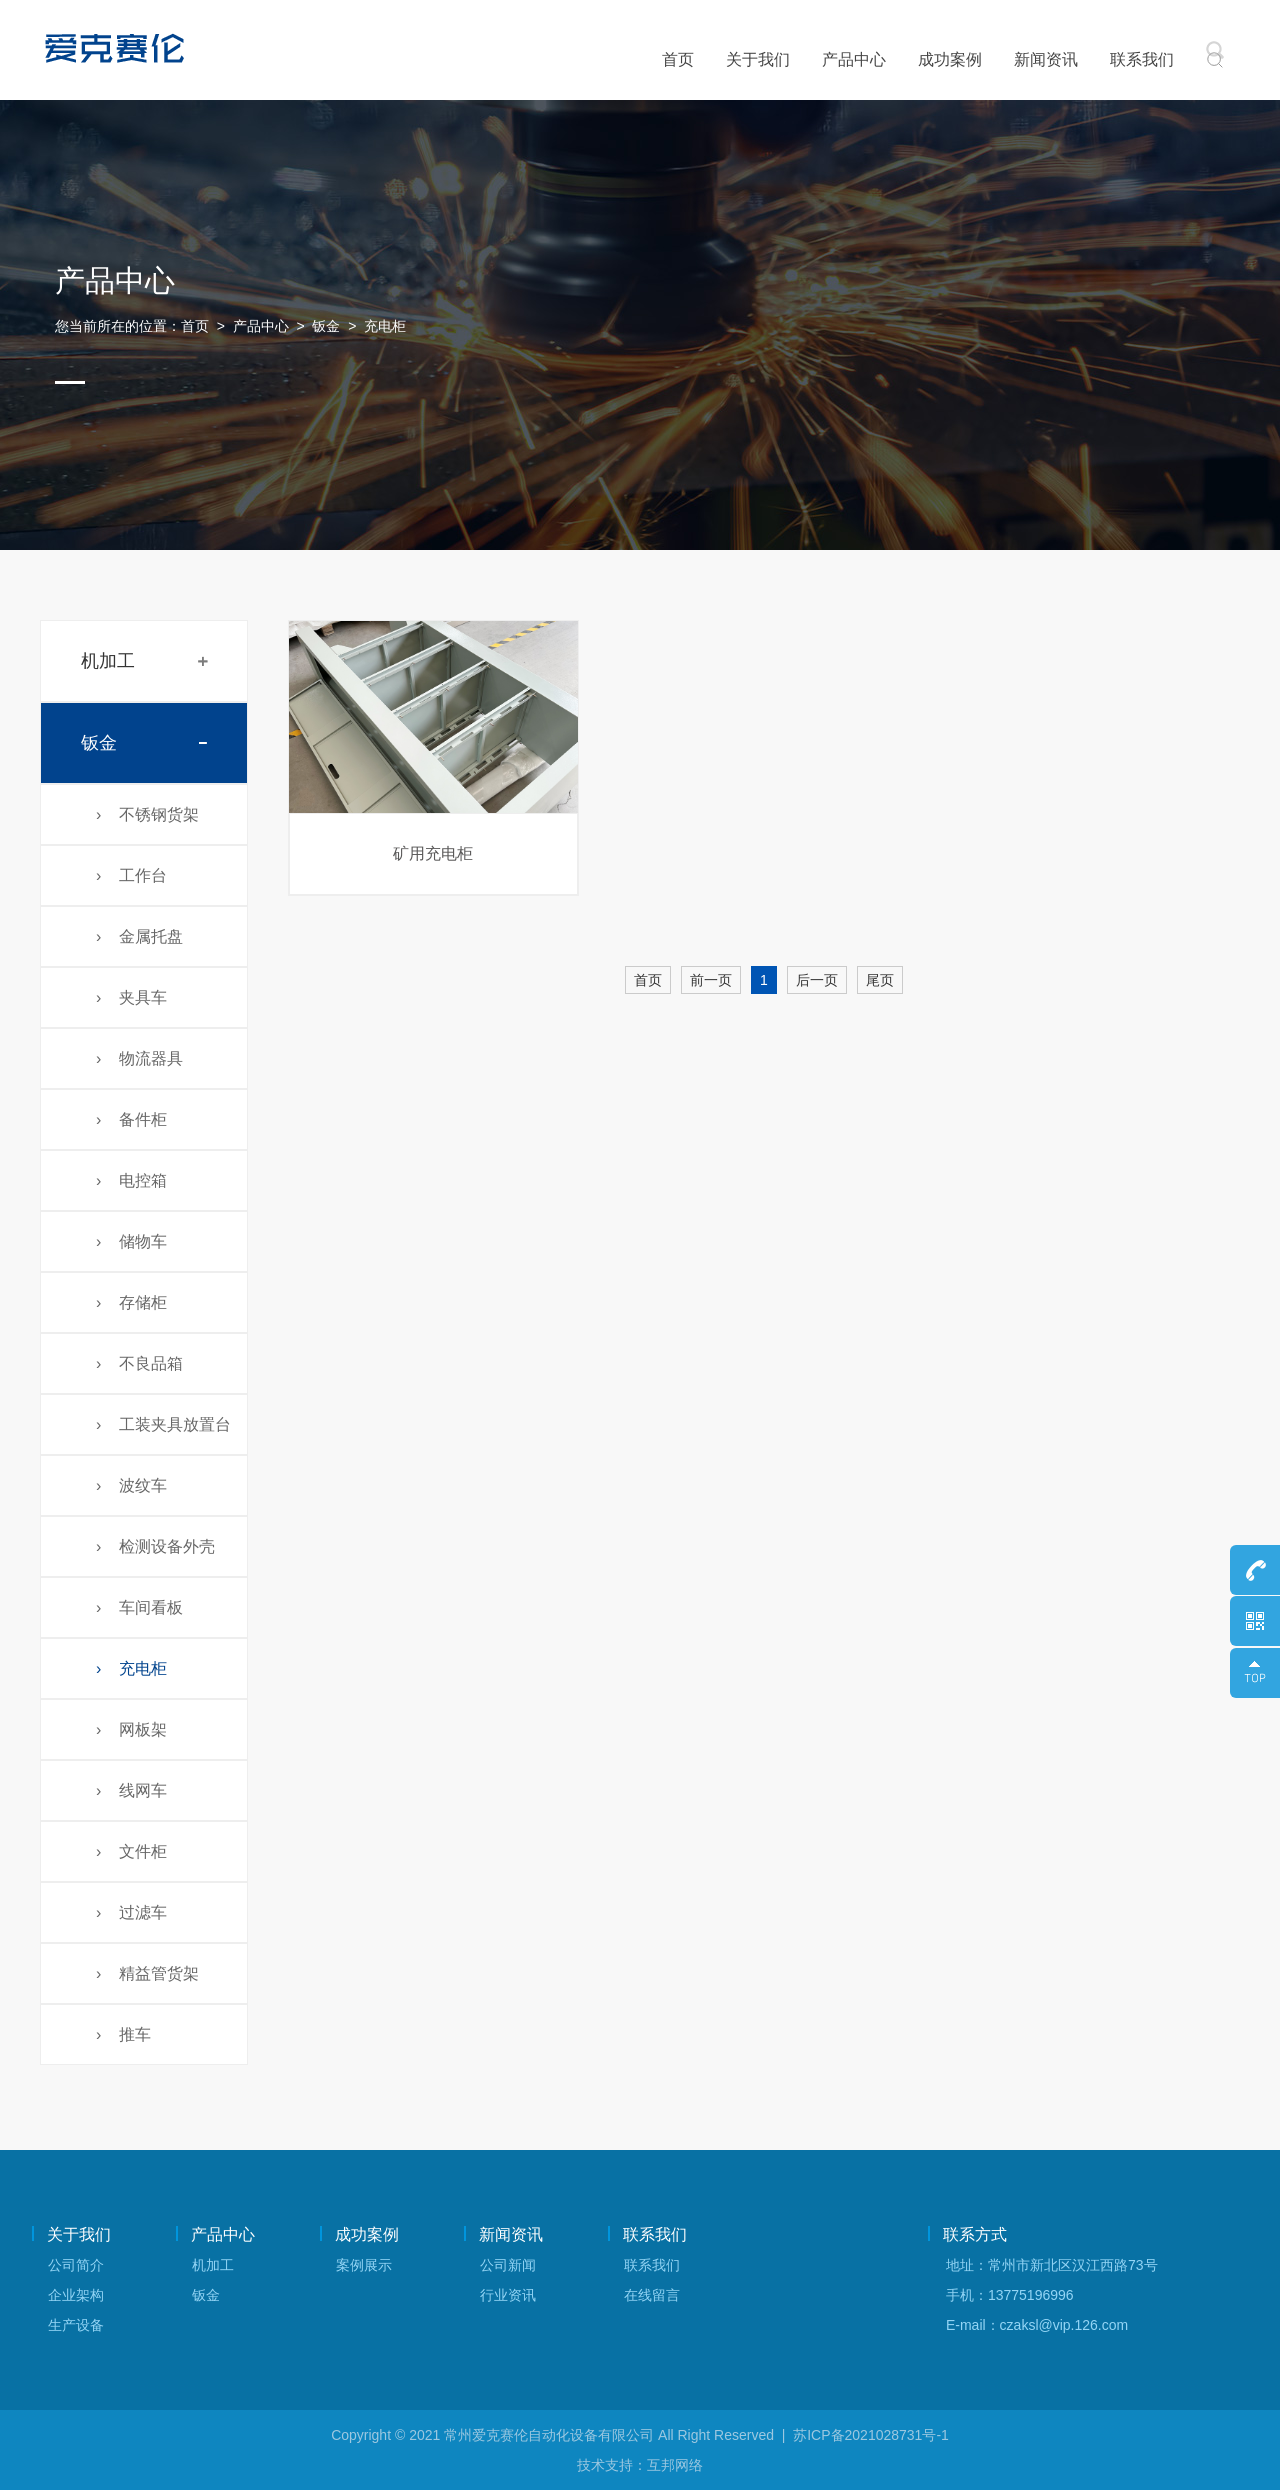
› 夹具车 (131, 997)
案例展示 (364, 2265)
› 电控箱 (131, 1180)
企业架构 (76, 2295)
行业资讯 (508, 2295)
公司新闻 (508, 2265)
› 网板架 (131, 1729)
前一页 (711, 980)
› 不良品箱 (139, 1363)
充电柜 (385, 326)
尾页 (880, 980)
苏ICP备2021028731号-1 (871, 2435)
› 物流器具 (139, 1058)
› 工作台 (131, 875)
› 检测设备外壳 (155, 1546)
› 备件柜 (131, 1119)
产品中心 (854, 59)
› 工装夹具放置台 (163, 1424)
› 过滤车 (131, 1912)
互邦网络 (675, 2465)
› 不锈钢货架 (147, 814)
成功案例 (950, 59)
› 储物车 (131, 1241)
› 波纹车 (131, 1485)
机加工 (108, 661)
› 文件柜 (131, 1851)
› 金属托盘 (139, 936)
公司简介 (76, 2265)
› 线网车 (131, 1790)
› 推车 (123, 2034)
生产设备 (76, 2325)
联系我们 (1142, 59)
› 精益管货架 (147, 1973)
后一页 (817, 980)
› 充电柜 (131, 1668)
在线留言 (652, 2295)
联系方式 (975, 2234)
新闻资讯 (1046, 59)
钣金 (326, 326)
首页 (678, 59)
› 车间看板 (139, 1607)
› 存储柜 (131, 1302)
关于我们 (758, 59)
